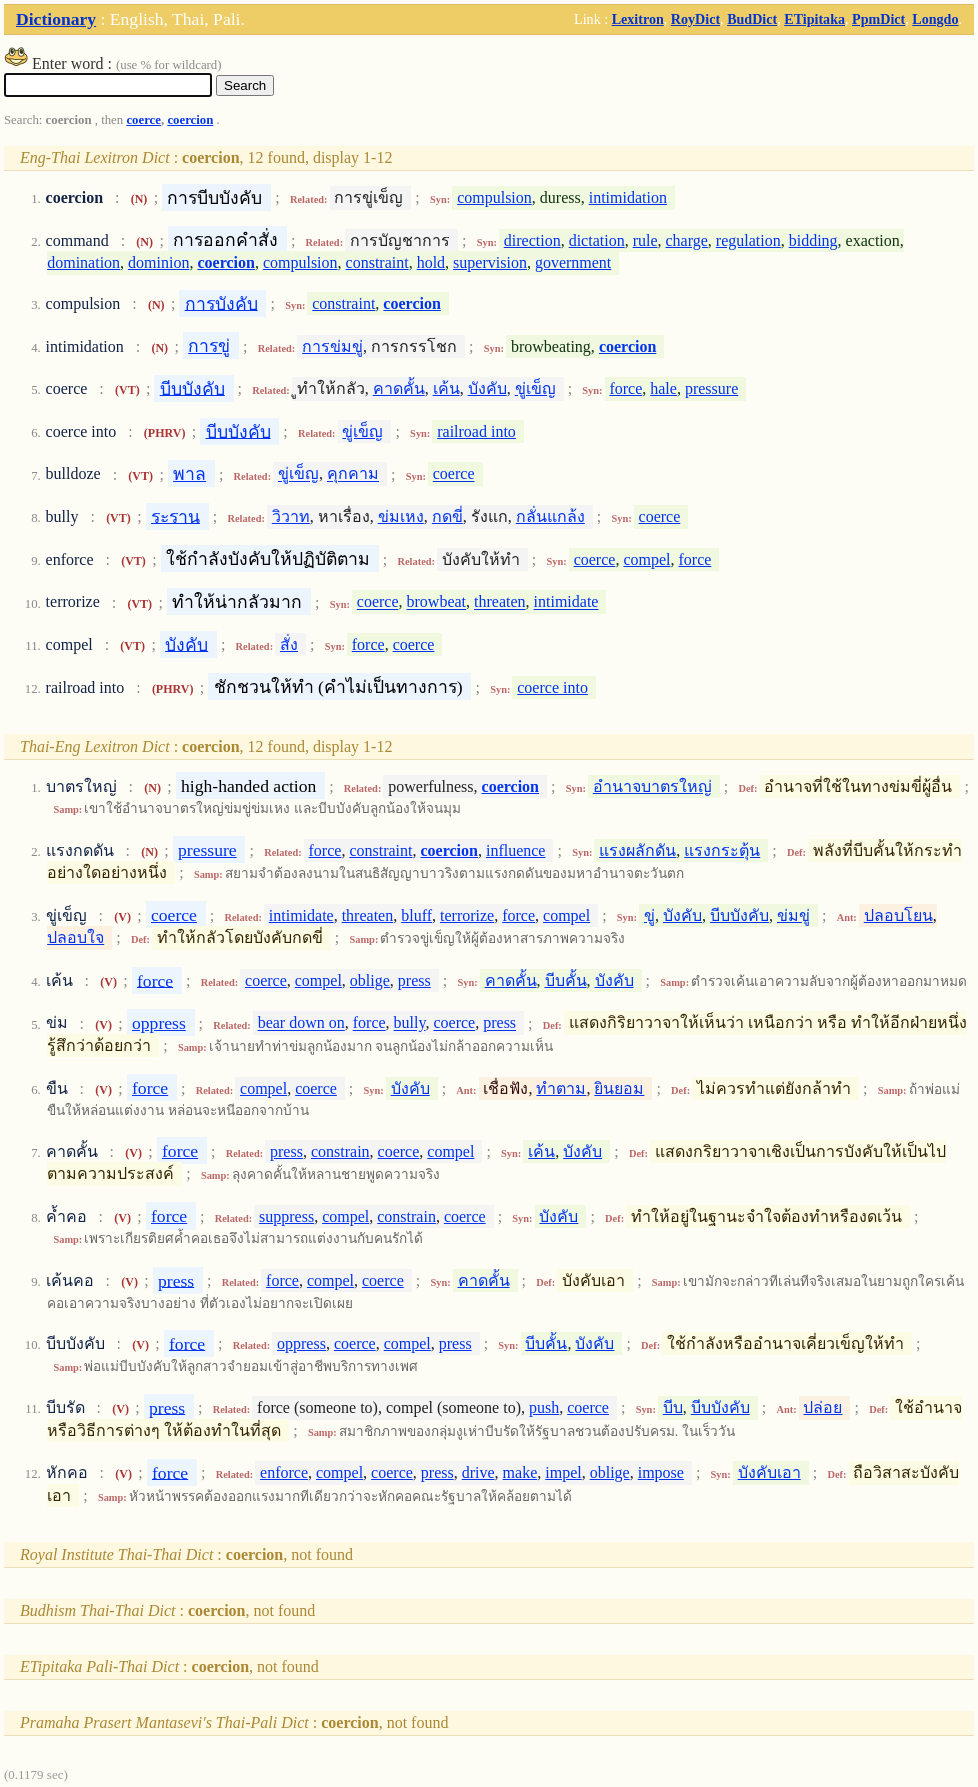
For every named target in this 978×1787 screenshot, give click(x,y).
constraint (377, 262)
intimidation (628, 197)
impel (563, 1472)
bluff (416, 915)
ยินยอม (619, 1088)
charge (687, 240)
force (625, 388)
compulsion (494, 197)
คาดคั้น (399, 388)
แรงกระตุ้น (722, 850)
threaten (500, 602)
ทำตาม (561, 1088)
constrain (340, 1151)
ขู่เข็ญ (535, 388)
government (573, 262)
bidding (813, 240)
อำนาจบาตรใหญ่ (652, 786)
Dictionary (56, 19)
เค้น (446, 388)
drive (478, 1472)
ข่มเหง (401, 516)
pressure (711, 388)
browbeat (437, 602)
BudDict (752, 19)
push (544, 1407)
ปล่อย (822, 1407)
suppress (286, 1216)
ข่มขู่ (793, 915)
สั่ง (289, 644)
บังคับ (487, 388)
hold (431, 262)
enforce (284, 1472)
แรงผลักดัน (637, 850)
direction (532, 240)
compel (646, 559)
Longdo (935, 19)
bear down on (301, 1023)
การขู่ (209, 346)
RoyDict (695, 19)
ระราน (175, 516)
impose (661, 1472)
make (520, 1472)
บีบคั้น (566, 980)
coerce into (552, 687)
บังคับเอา (769, 1472)
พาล (189, 474)
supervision (490, 262)
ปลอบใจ (75, 937)
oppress (159, 1023)
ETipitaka (814, 19)
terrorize (467, 915)
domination (83, 262)
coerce (143, 120)
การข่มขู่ (332, 346)
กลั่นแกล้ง (550, 516)
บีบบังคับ (192, 388)
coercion (190, 120)
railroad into (476, 431)
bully (410, 1023)
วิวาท (291, 516)
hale (663, 388)
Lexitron (638, 19)
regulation (748, 240)
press (414, 980)
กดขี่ (447, 516)
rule (645, 240)
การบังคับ (221, 303)
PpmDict (878, 19)
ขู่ (649, 915)
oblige (370, 980)
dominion (158, 262)
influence (516, 850)
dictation (597, 240)
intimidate (566, 602)
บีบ (673, 1407)
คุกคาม (353, 474)
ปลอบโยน (898, 915)
